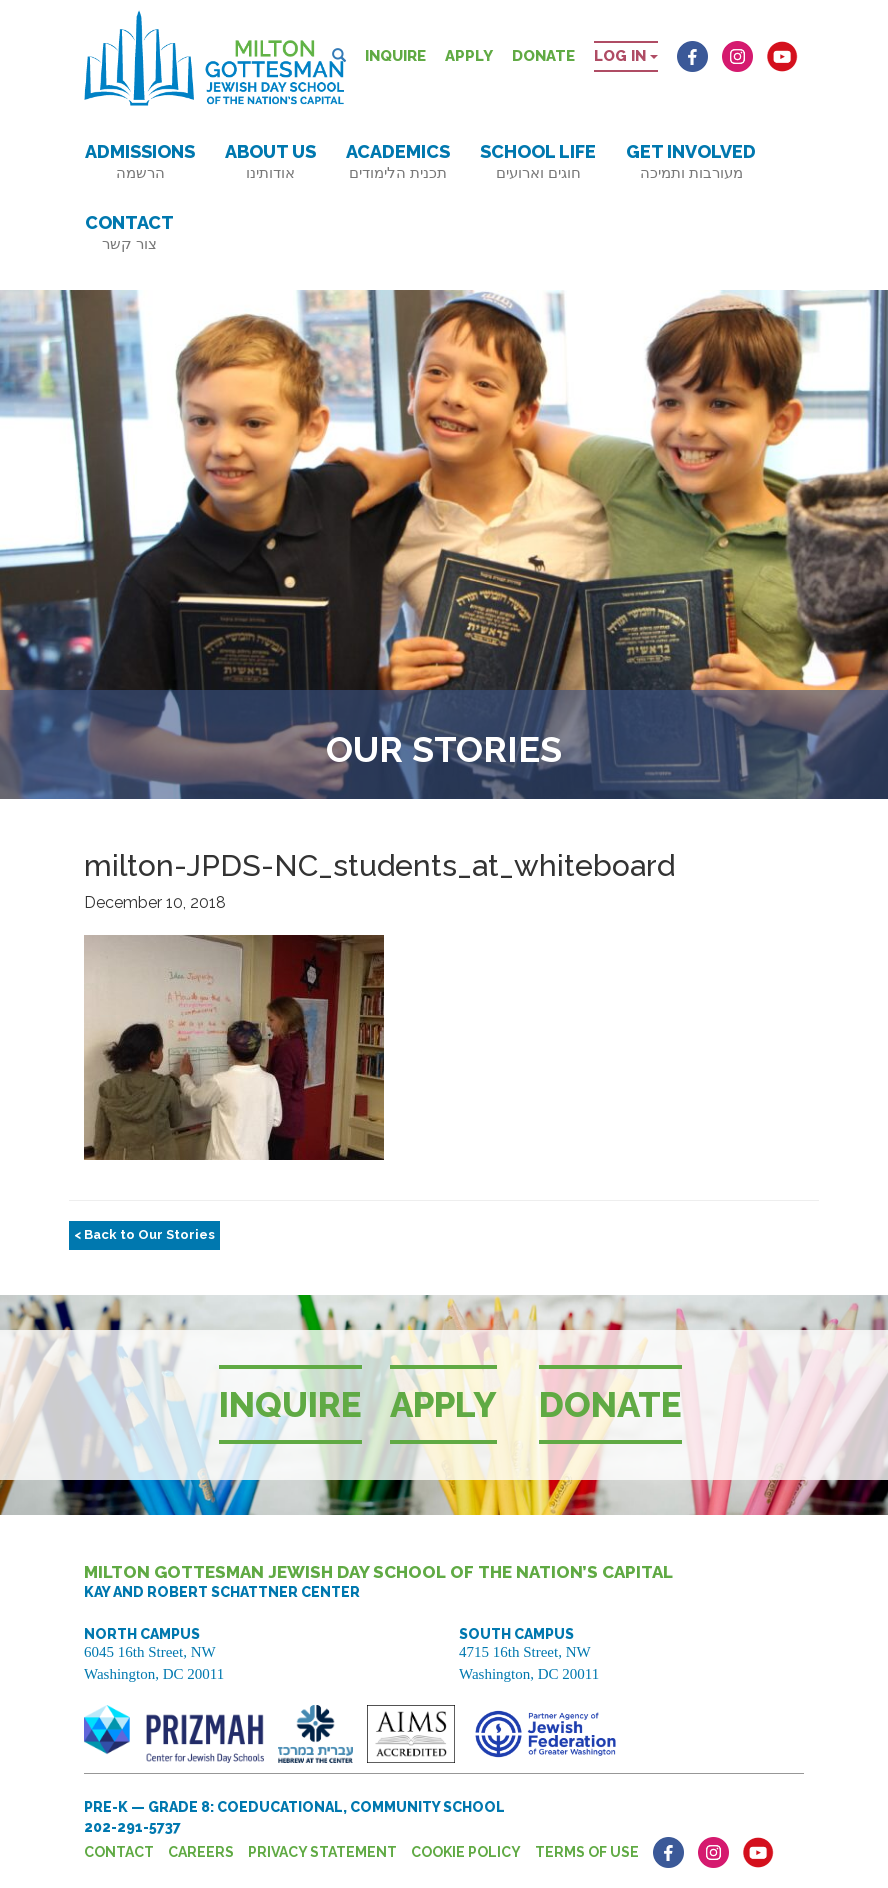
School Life (538, 161)
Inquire (395, 56)
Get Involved (691, 161)
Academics (398, 161)
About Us (270, 161)
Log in (626, 56)
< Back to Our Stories (144, 1234)
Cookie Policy (466, 1852)
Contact (129, 232)
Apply (469, 56)
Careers (201, 1852)
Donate (543, 56)
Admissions (140, 161)
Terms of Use (587, 1852)
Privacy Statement (322, 1852)
